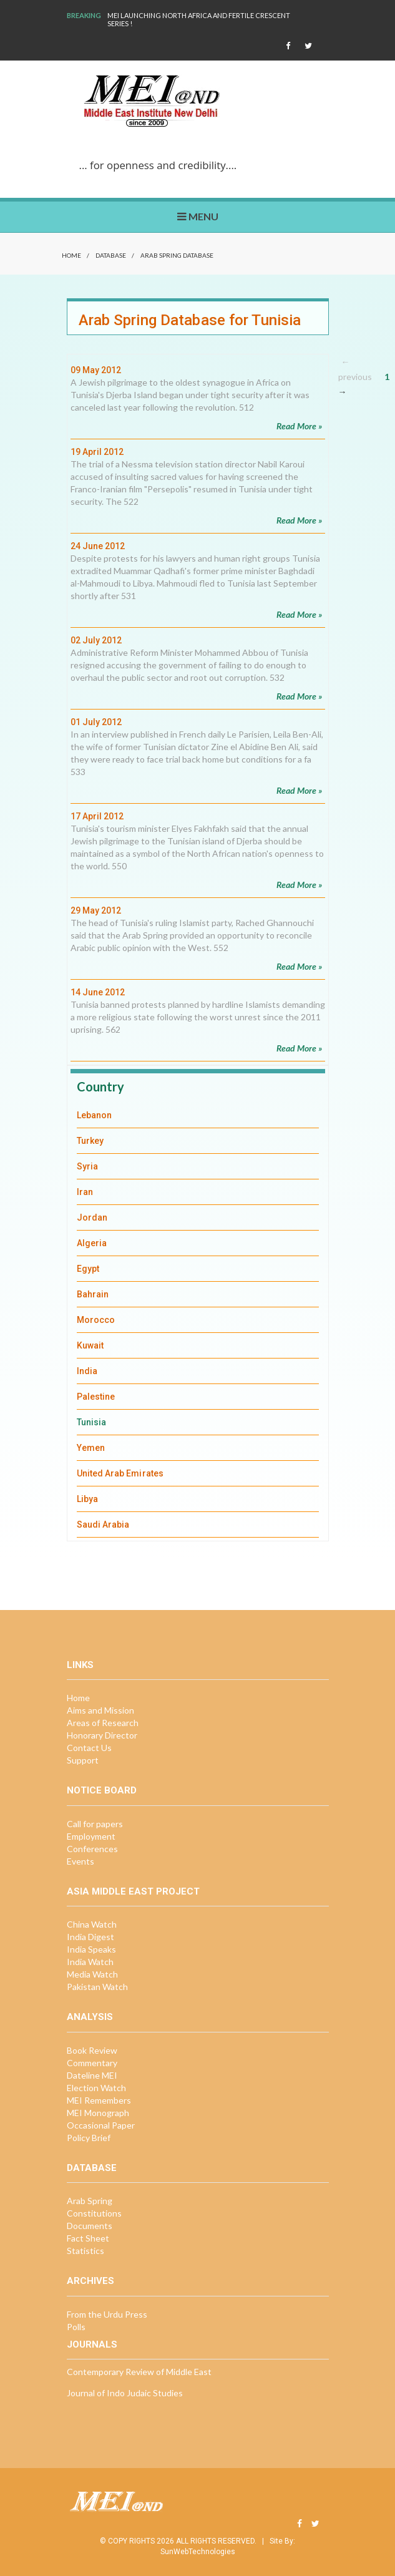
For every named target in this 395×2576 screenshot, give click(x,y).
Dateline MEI (92, 2075)
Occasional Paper (101, 2125)
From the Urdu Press (107, 2314)
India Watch (90, 1961)
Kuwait (90, 1345)
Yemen (91, 1448)
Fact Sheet (88, 2238)
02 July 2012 (96, 640)
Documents (89, 2225)
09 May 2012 (96, 370)
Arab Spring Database (176, 255)
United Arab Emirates (120, 1473)
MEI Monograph (98, 2112)
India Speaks (91, 1949)
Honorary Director (102, 1735)
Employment (91, 1836)
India (87, 1371)
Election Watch (96, 2087)
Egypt (88, 1269)
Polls (76, 2326)
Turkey (90, 1141)
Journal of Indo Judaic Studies (125, 2393)
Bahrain (93, 1294)
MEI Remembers (99, 2100)
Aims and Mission (100, 1710)
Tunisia (92, 1422)
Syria (87, 1166)
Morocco (96, 1320)
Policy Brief (88, 2137)
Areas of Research (103, 1722)
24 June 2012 (98, 546)
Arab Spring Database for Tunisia (190, 320)
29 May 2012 (96, 910)
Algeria (92, 1243)
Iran (85, 1192)
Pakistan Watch (97, 1986)
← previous (355, 369)
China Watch (92, 1924)
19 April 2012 (97, 452)
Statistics (85, 2250)
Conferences (92, 1848)
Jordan (92, 1217)
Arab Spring (89, 2200)
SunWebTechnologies (197, 2551)
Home (71, 255)
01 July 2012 (96, 722)
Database (110, 255)
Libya (87, 1499)
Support (83, 1760)
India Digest (90, 1936)
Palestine (96, 1397)
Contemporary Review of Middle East (139, 2371)
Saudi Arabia (103, 1525)
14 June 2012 (98, 992)
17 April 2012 (97, 816)
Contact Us (89, 1747)
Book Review (92, 2050)
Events (80, 1861)
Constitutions (94, 2213)
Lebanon (94, 1115)
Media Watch (92, 1974)
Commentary (92, 2062)
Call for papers (95, 1823)
